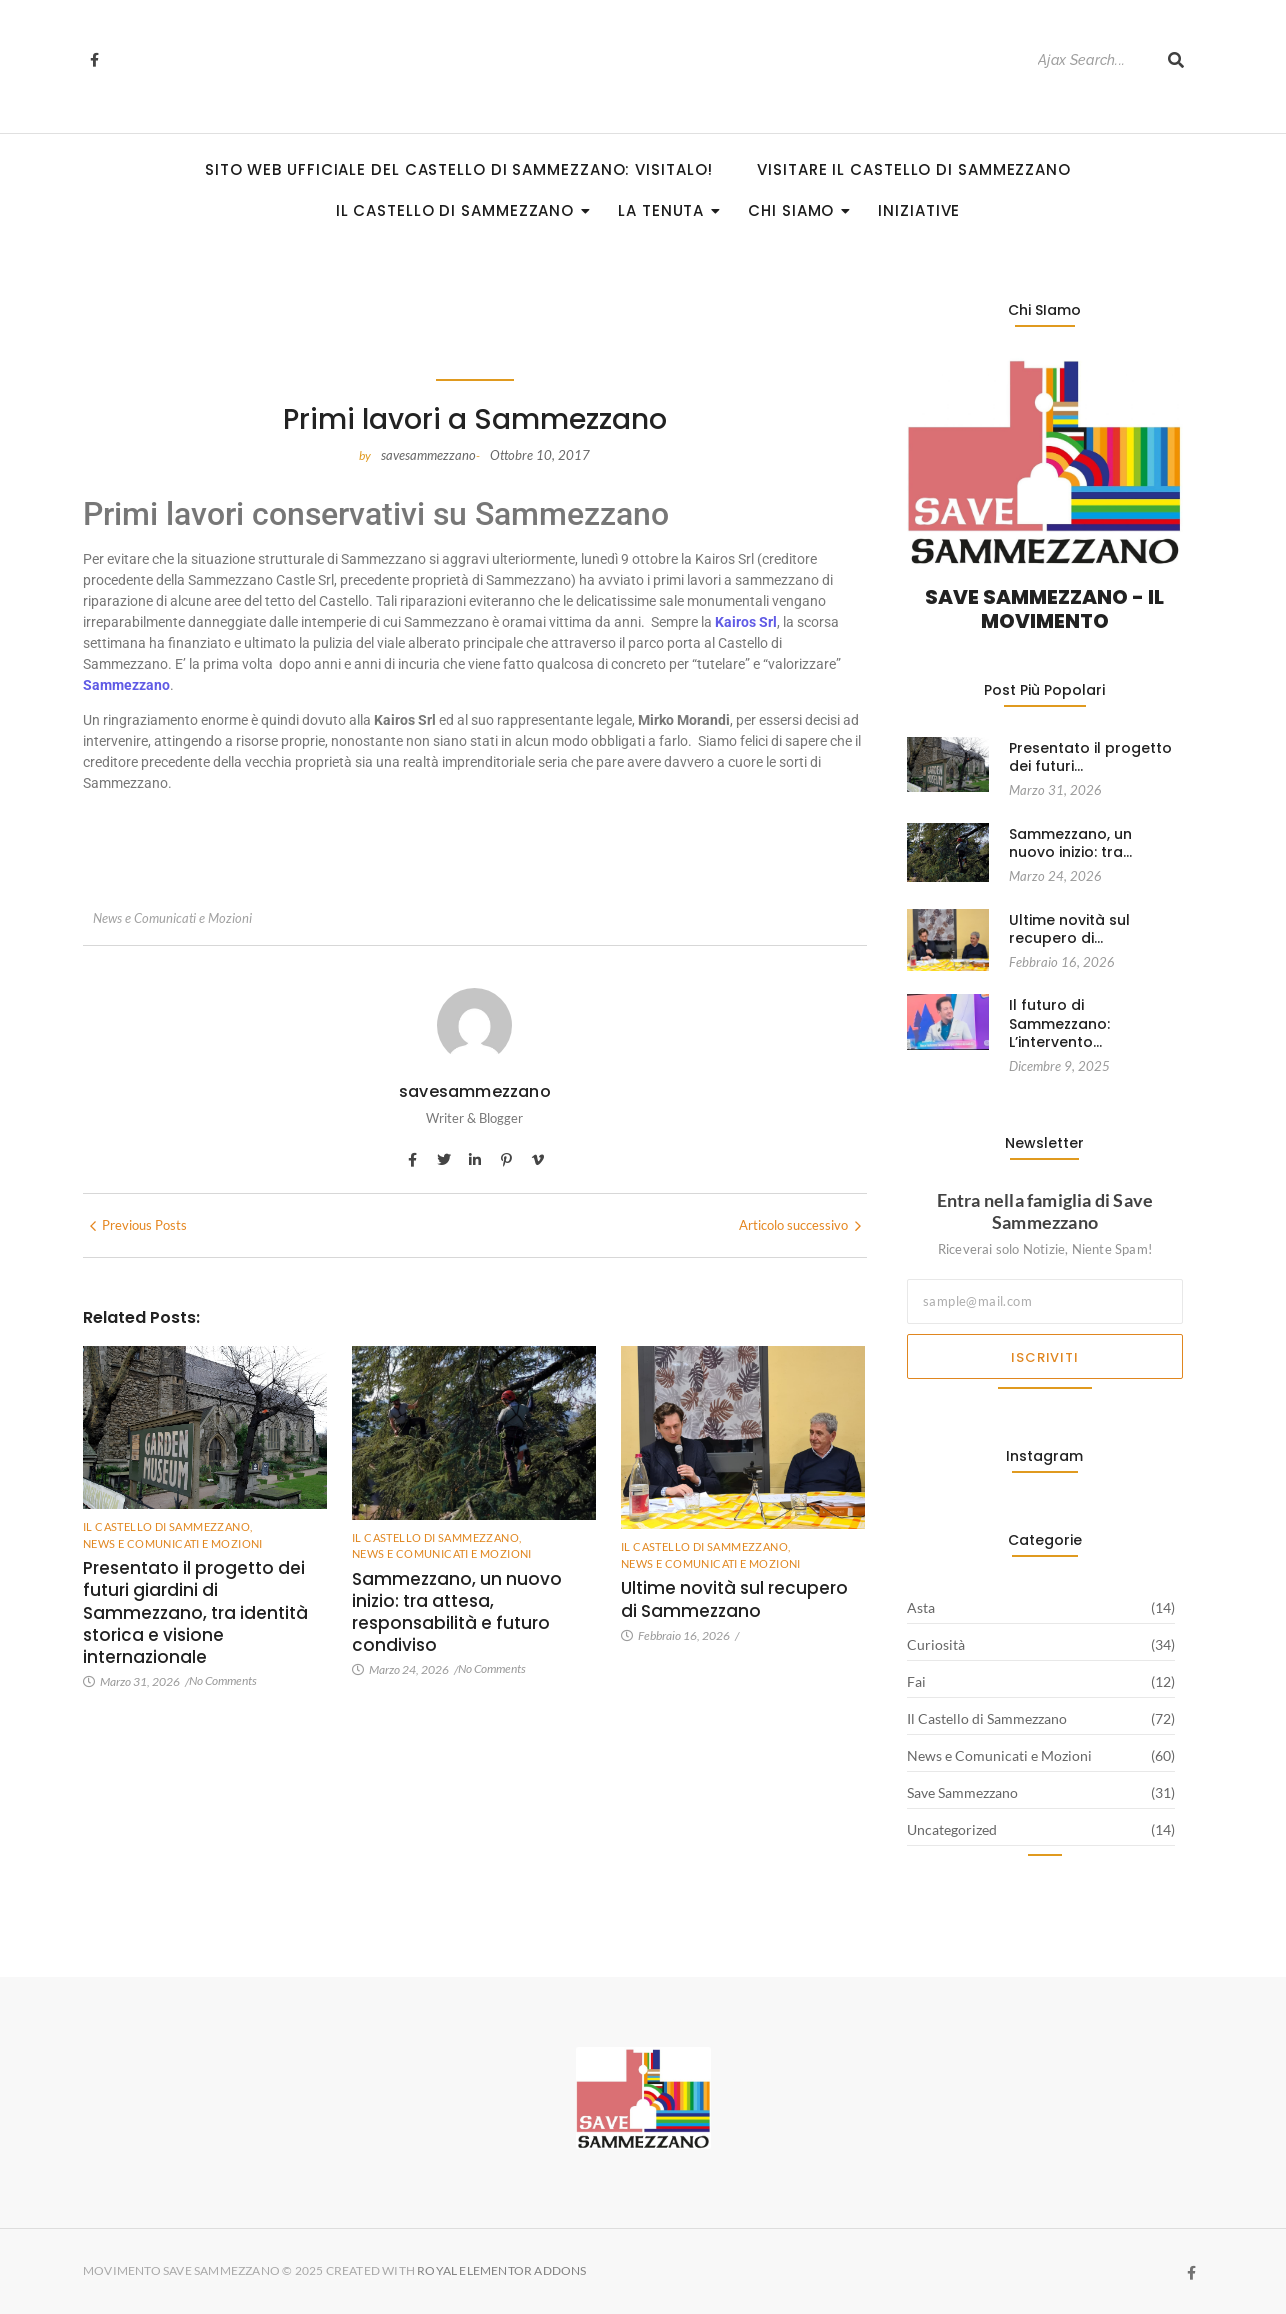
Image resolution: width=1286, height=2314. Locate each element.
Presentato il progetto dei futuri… (1090, 757)
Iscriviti (1044, 1357)
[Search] (1092, 60)
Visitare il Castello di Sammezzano (914, 169)
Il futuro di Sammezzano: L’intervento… (1059, 1023)
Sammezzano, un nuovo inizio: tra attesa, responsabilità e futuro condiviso (457, 1612)
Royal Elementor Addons (503, 2270)
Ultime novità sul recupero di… (1069, 929)
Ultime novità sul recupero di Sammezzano (734, 1599)
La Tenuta (667, 210)
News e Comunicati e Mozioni (172, 918)
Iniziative (919, 210)
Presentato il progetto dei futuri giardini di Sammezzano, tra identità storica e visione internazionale (195, 1612)
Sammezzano (126, 685)
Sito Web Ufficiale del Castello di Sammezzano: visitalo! (459, 169)
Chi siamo (797, 210)
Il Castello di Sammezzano (461, 210)
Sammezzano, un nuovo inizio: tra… (1070, 843)
